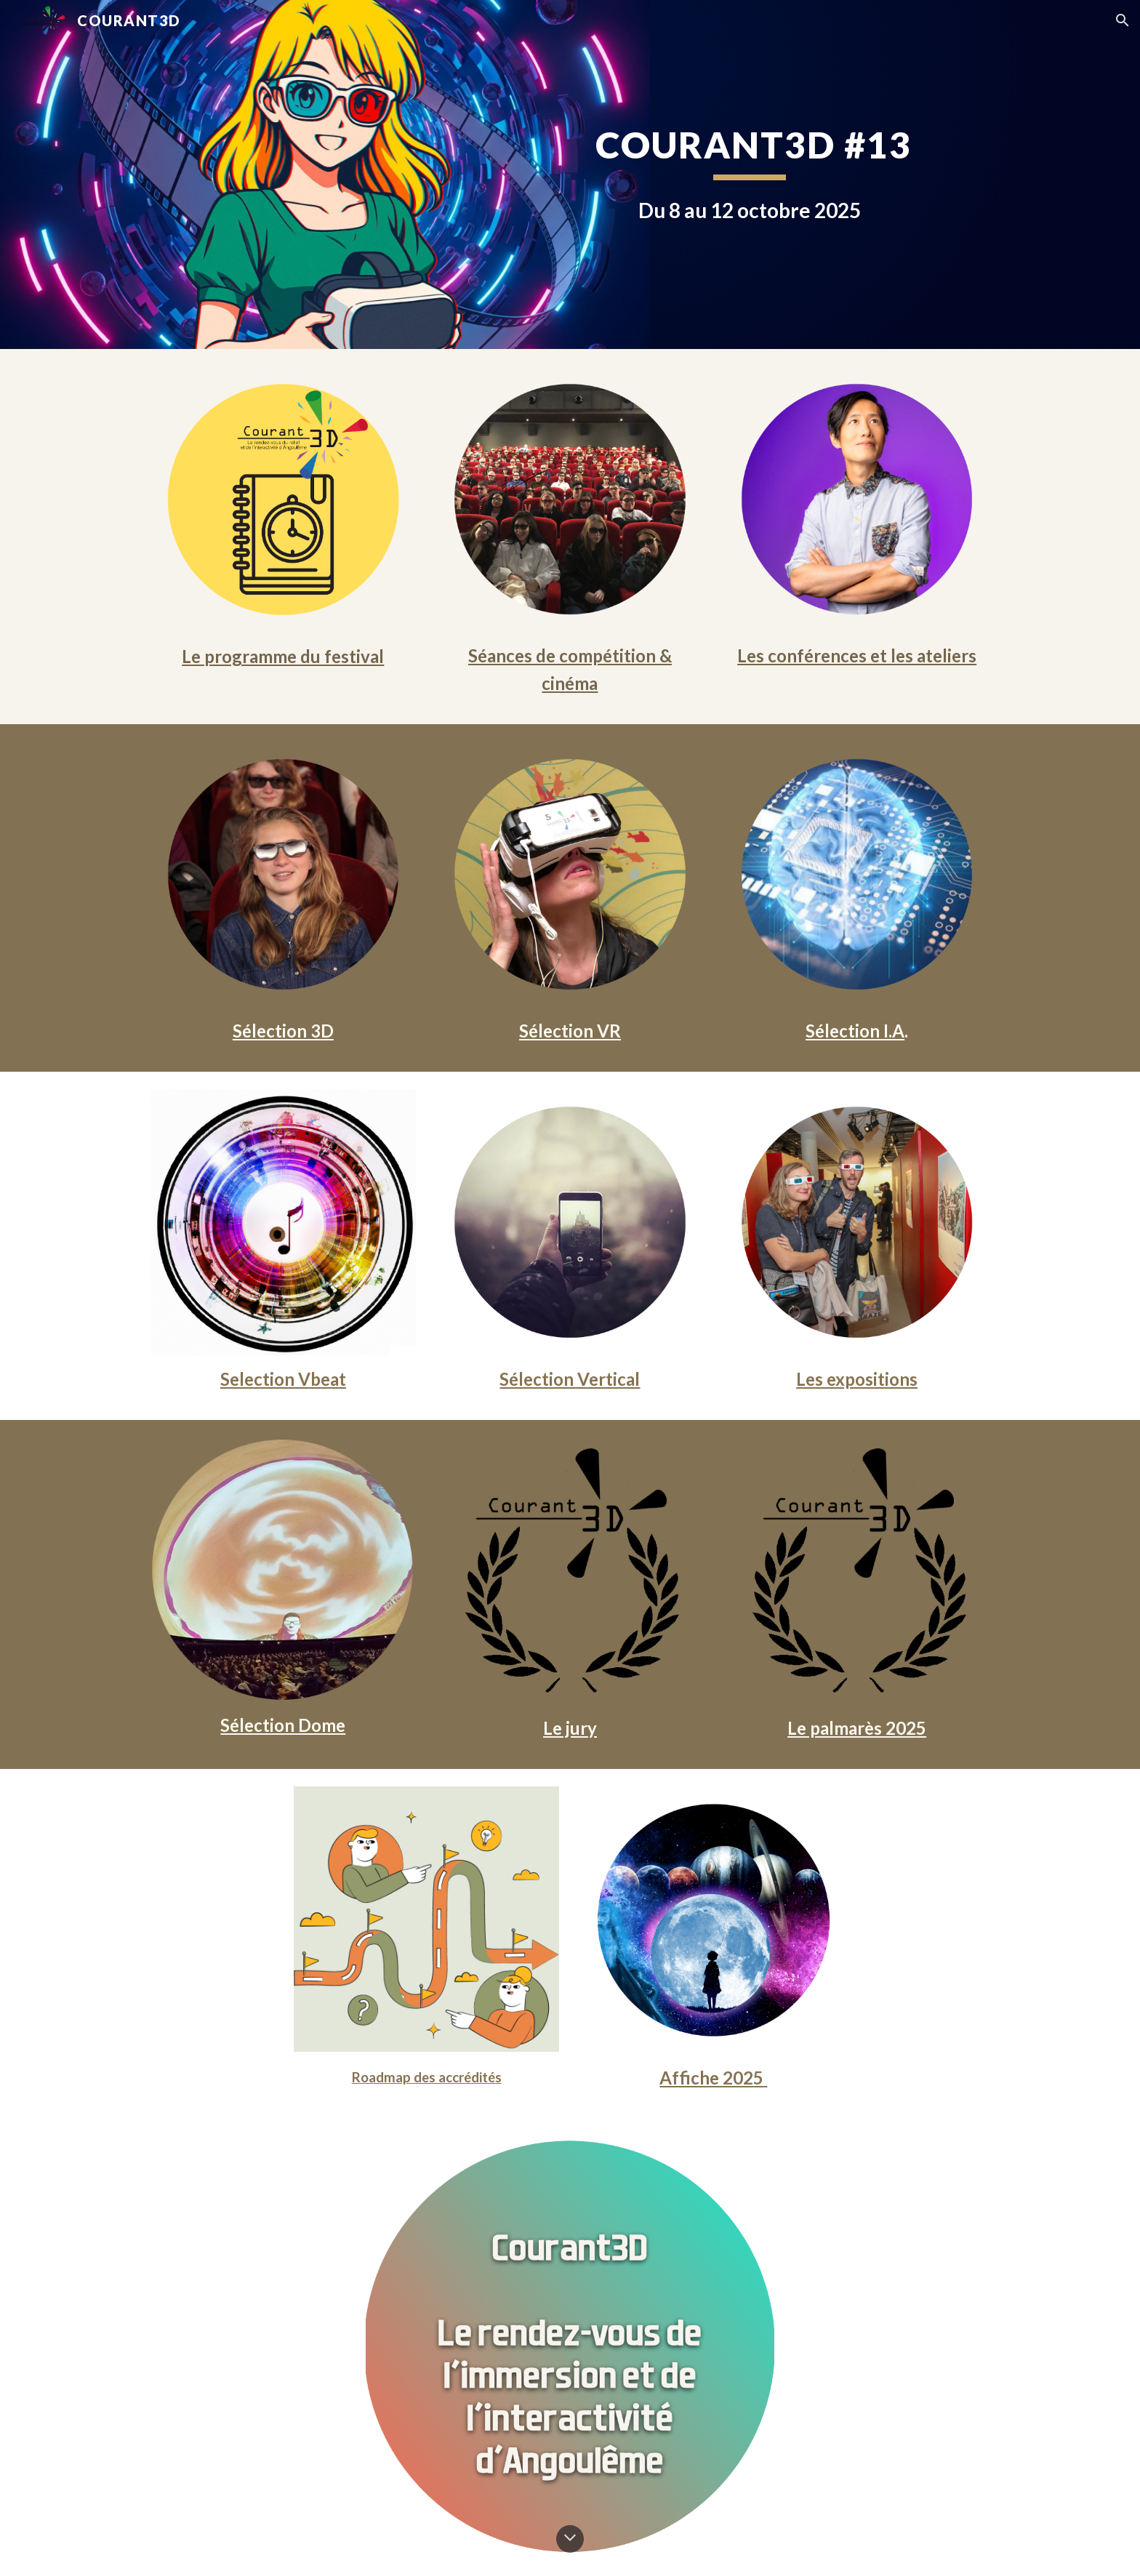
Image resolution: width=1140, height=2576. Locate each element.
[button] (1122, 20)
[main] (749, 174)
